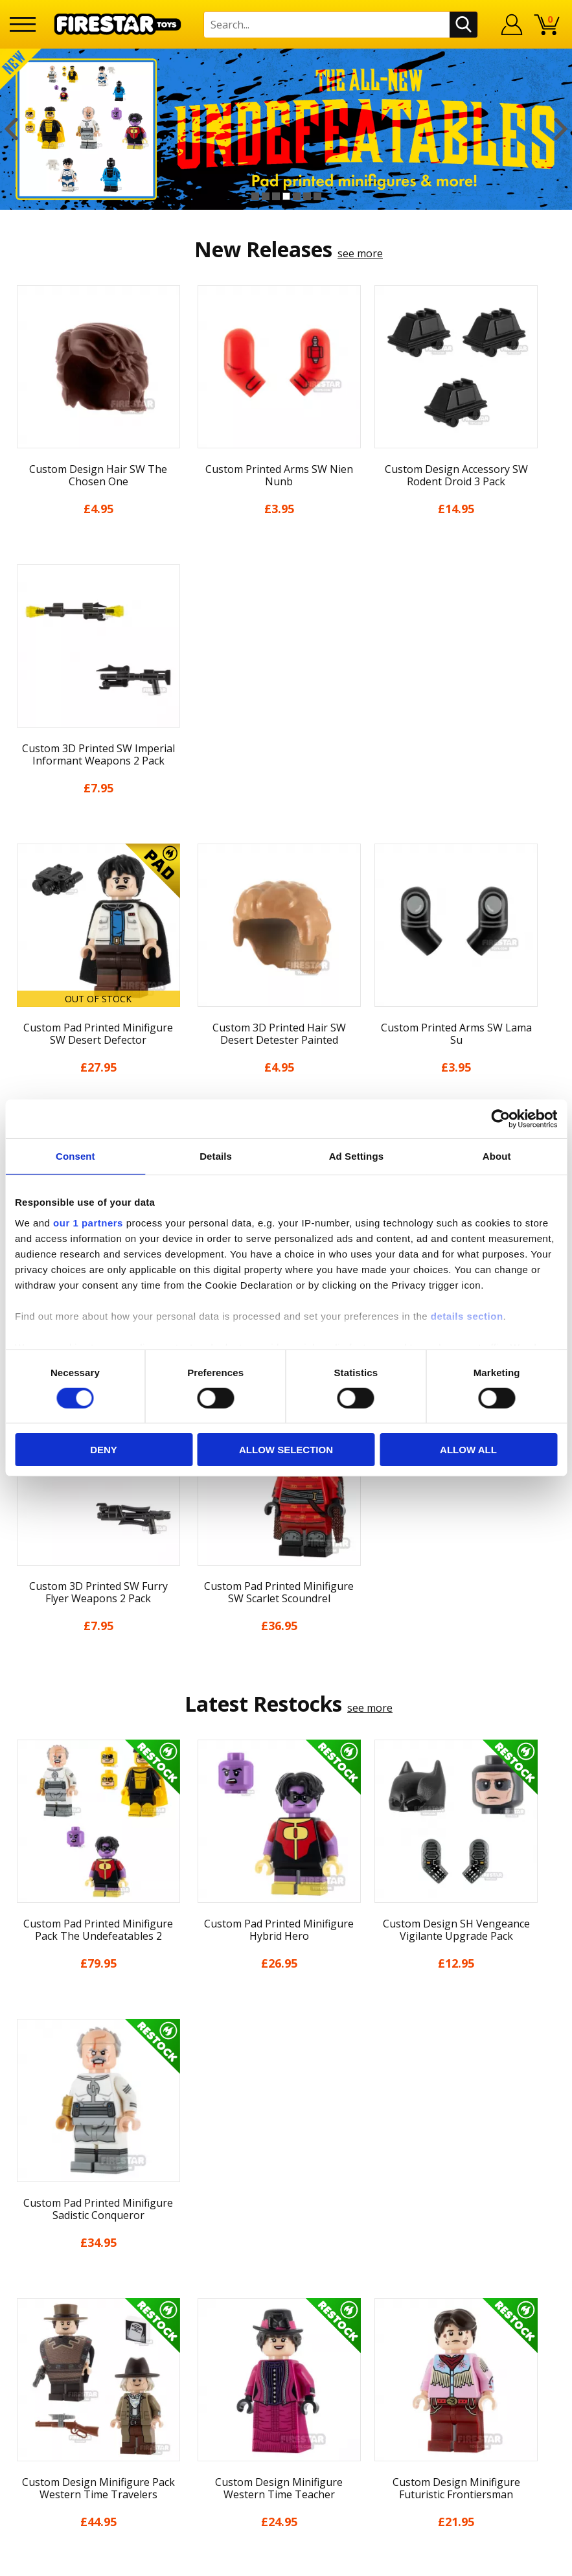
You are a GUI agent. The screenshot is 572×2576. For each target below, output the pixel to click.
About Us (32, 2306)
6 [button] (307, 196)
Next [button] (560, 129)
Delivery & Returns (55, 2362)
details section (467, 1315)
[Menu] (23, 24)
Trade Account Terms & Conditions (232, 2408)
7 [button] (317, 196)
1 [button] (255, 196)
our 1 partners (88, 1222)
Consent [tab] (75, 1156)
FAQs (160, 2311)
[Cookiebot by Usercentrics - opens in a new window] (500, 1119)
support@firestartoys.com (211, 2332)
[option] (286, 129)
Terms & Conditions (58, 2380)
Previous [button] (11, 129)
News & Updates (50, 2324)
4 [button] (286, 196)
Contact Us (174, 2269)
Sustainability (42, 2437)
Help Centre (177, 2290)
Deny (103, 1449)
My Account (38, 2287)
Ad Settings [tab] (356, 1156)
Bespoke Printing (190, 2387)
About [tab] (497, 1156)
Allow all (468, 1449)
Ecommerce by (514, 2562)
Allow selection (286, 1449)
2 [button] (265, 196)
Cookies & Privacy (52, 2399)
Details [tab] (216, 1156)
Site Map (31, 2455)
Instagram (364, 2320)
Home (24, 2269)
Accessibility (38, 2418)
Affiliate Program (189, 2429)
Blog (21, 2343)
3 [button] (276, 196)
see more (360, 253)
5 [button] (297, 196)
